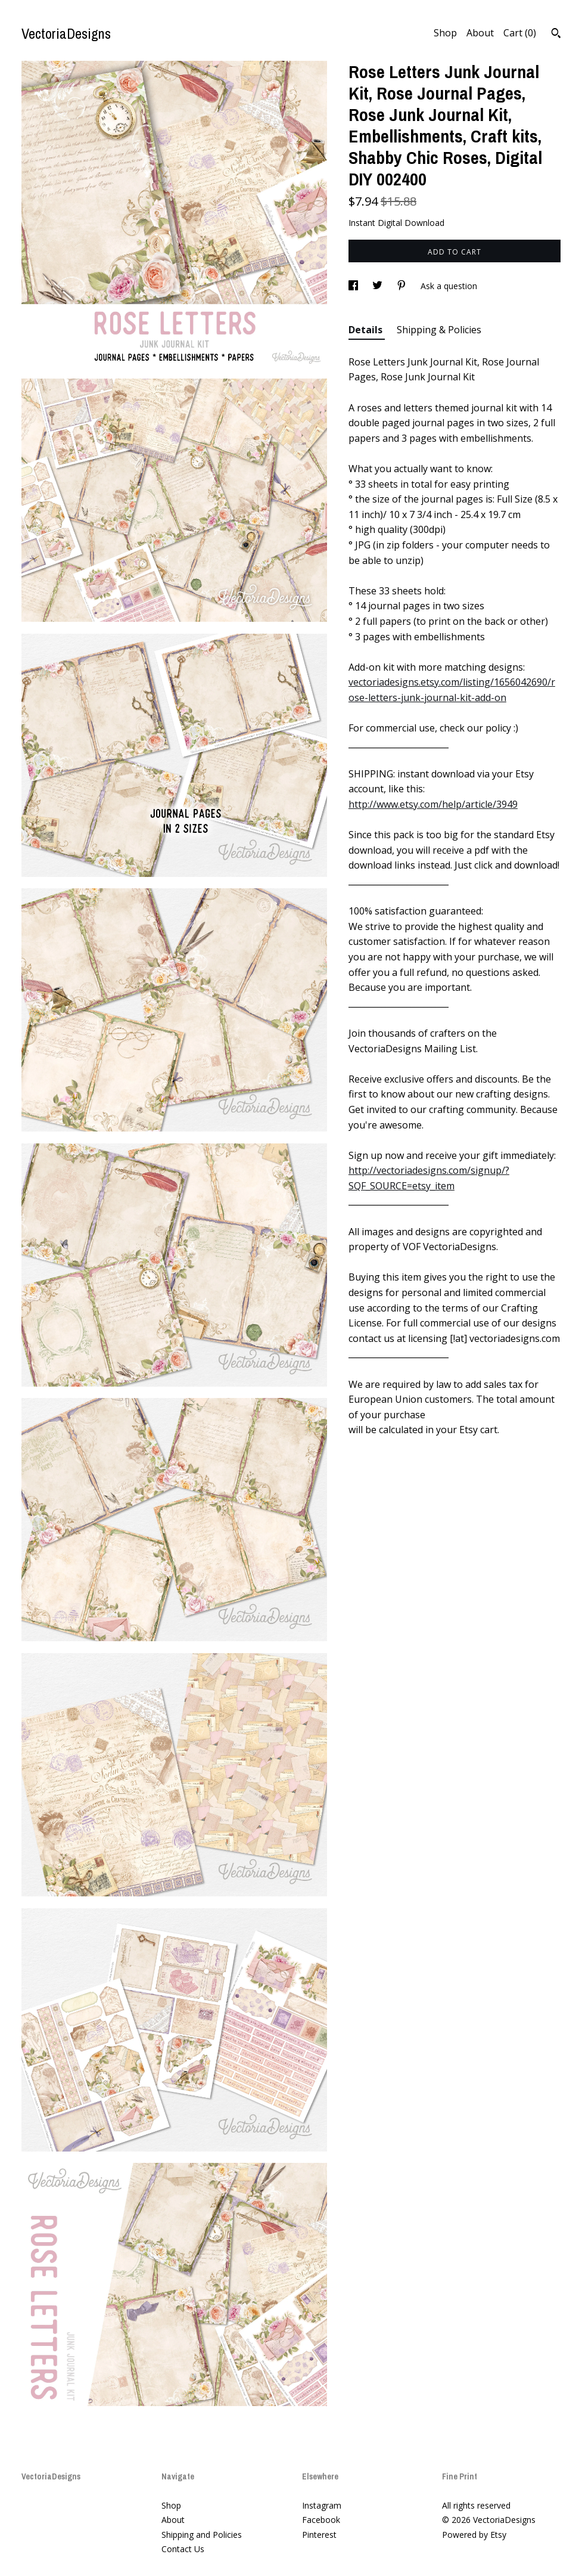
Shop (445, 32)
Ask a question (449, 286)
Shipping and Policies (201, 2534)
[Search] (556, 34)
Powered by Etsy (474, 2534)
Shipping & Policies (439, 329)
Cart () (519, 32)
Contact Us (182, 2549)
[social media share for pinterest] (403, 286)
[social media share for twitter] (378, 286)
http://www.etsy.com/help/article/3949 (433, 804)
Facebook (321, 2519)
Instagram (321, 2505)
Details (366, 329)
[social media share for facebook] (354, 286)
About (480, 32)
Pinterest (319, 2534)
